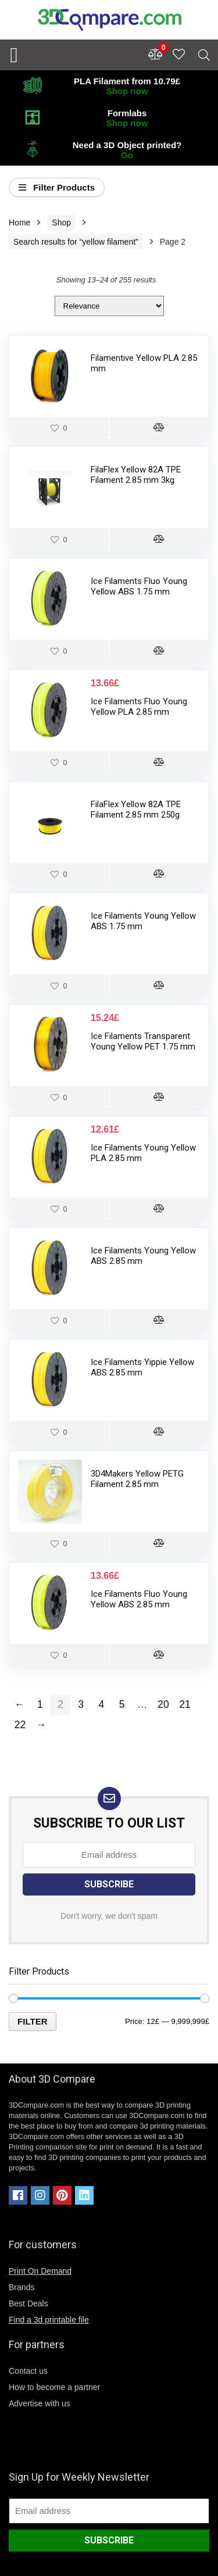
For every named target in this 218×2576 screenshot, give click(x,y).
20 (163, 1704)
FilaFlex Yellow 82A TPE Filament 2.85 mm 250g (136, 809)
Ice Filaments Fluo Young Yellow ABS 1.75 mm (139, 586)
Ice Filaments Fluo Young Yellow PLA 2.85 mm (139, 706)
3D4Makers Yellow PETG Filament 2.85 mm (137, 1478)
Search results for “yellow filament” (75, 241)
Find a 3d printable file (49, 2319)
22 (20, 1725)
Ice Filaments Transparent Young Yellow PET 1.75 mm (143, 1041)
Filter (32, 2021)
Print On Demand (40, 2271)
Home (19, 222)
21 (185, 1704)
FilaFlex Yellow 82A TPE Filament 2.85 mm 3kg (136, 474)
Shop (61, 222)
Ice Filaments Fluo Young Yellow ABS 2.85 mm (139, 1599)
